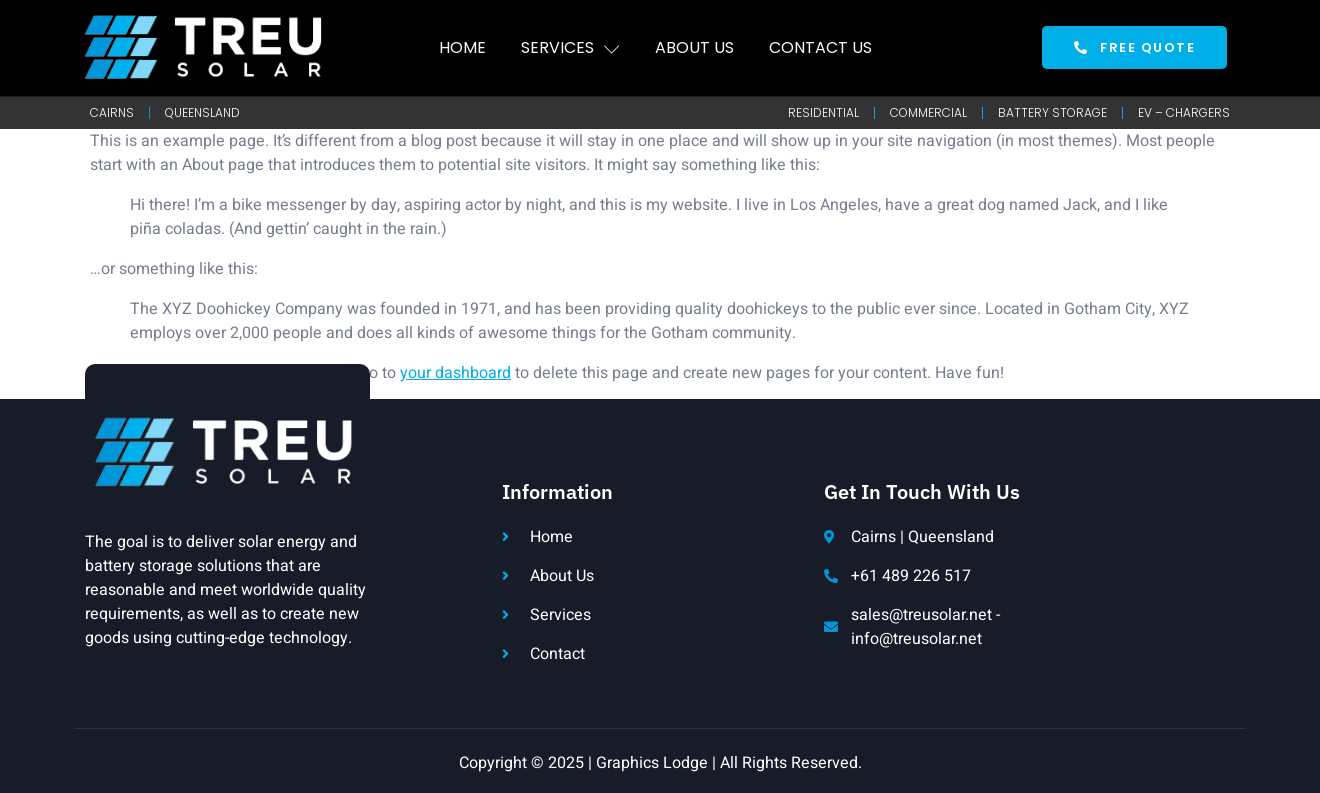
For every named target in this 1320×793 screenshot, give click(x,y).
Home (462, 47)
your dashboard (455, 373)
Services (570, 47)
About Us (694, 47)
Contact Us (820, 47)
